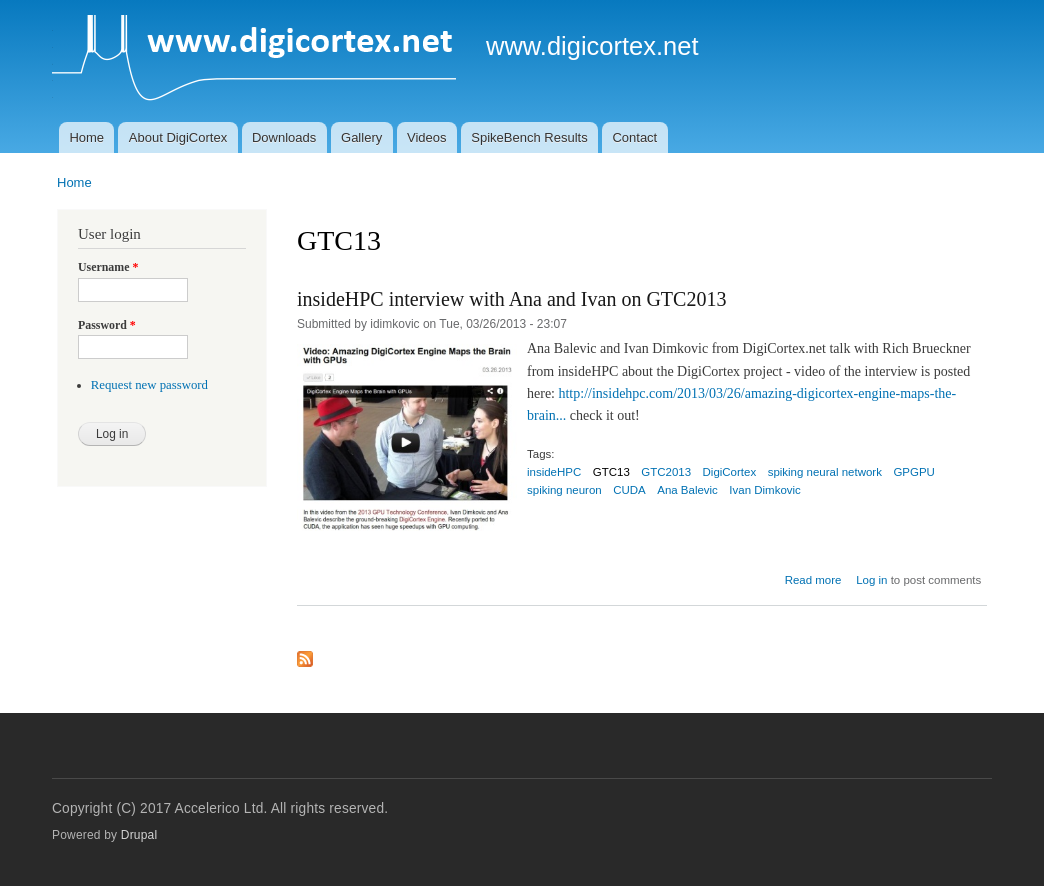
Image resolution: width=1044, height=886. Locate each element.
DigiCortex (730, 472)
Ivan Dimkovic (764, 490)
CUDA (629, 490)
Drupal (139, 835)
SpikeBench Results (529, 137)
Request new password (149, 385)
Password (107, 325)
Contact (634, 137)
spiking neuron (564, 490)
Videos (427, 137)
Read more (813, 580)
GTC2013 (666, 472)
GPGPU (913, 472)
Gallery (361, 137)
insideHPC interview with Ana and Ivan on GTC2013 (511, 299)
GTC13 (611, 472)
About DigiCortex (178, 137)
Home (86, 137)
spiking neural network (825, 472)
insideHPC (554, 472)
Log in (871, 580)
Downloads (284, 137)
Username (108, 267)
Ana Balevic (687, 490)
